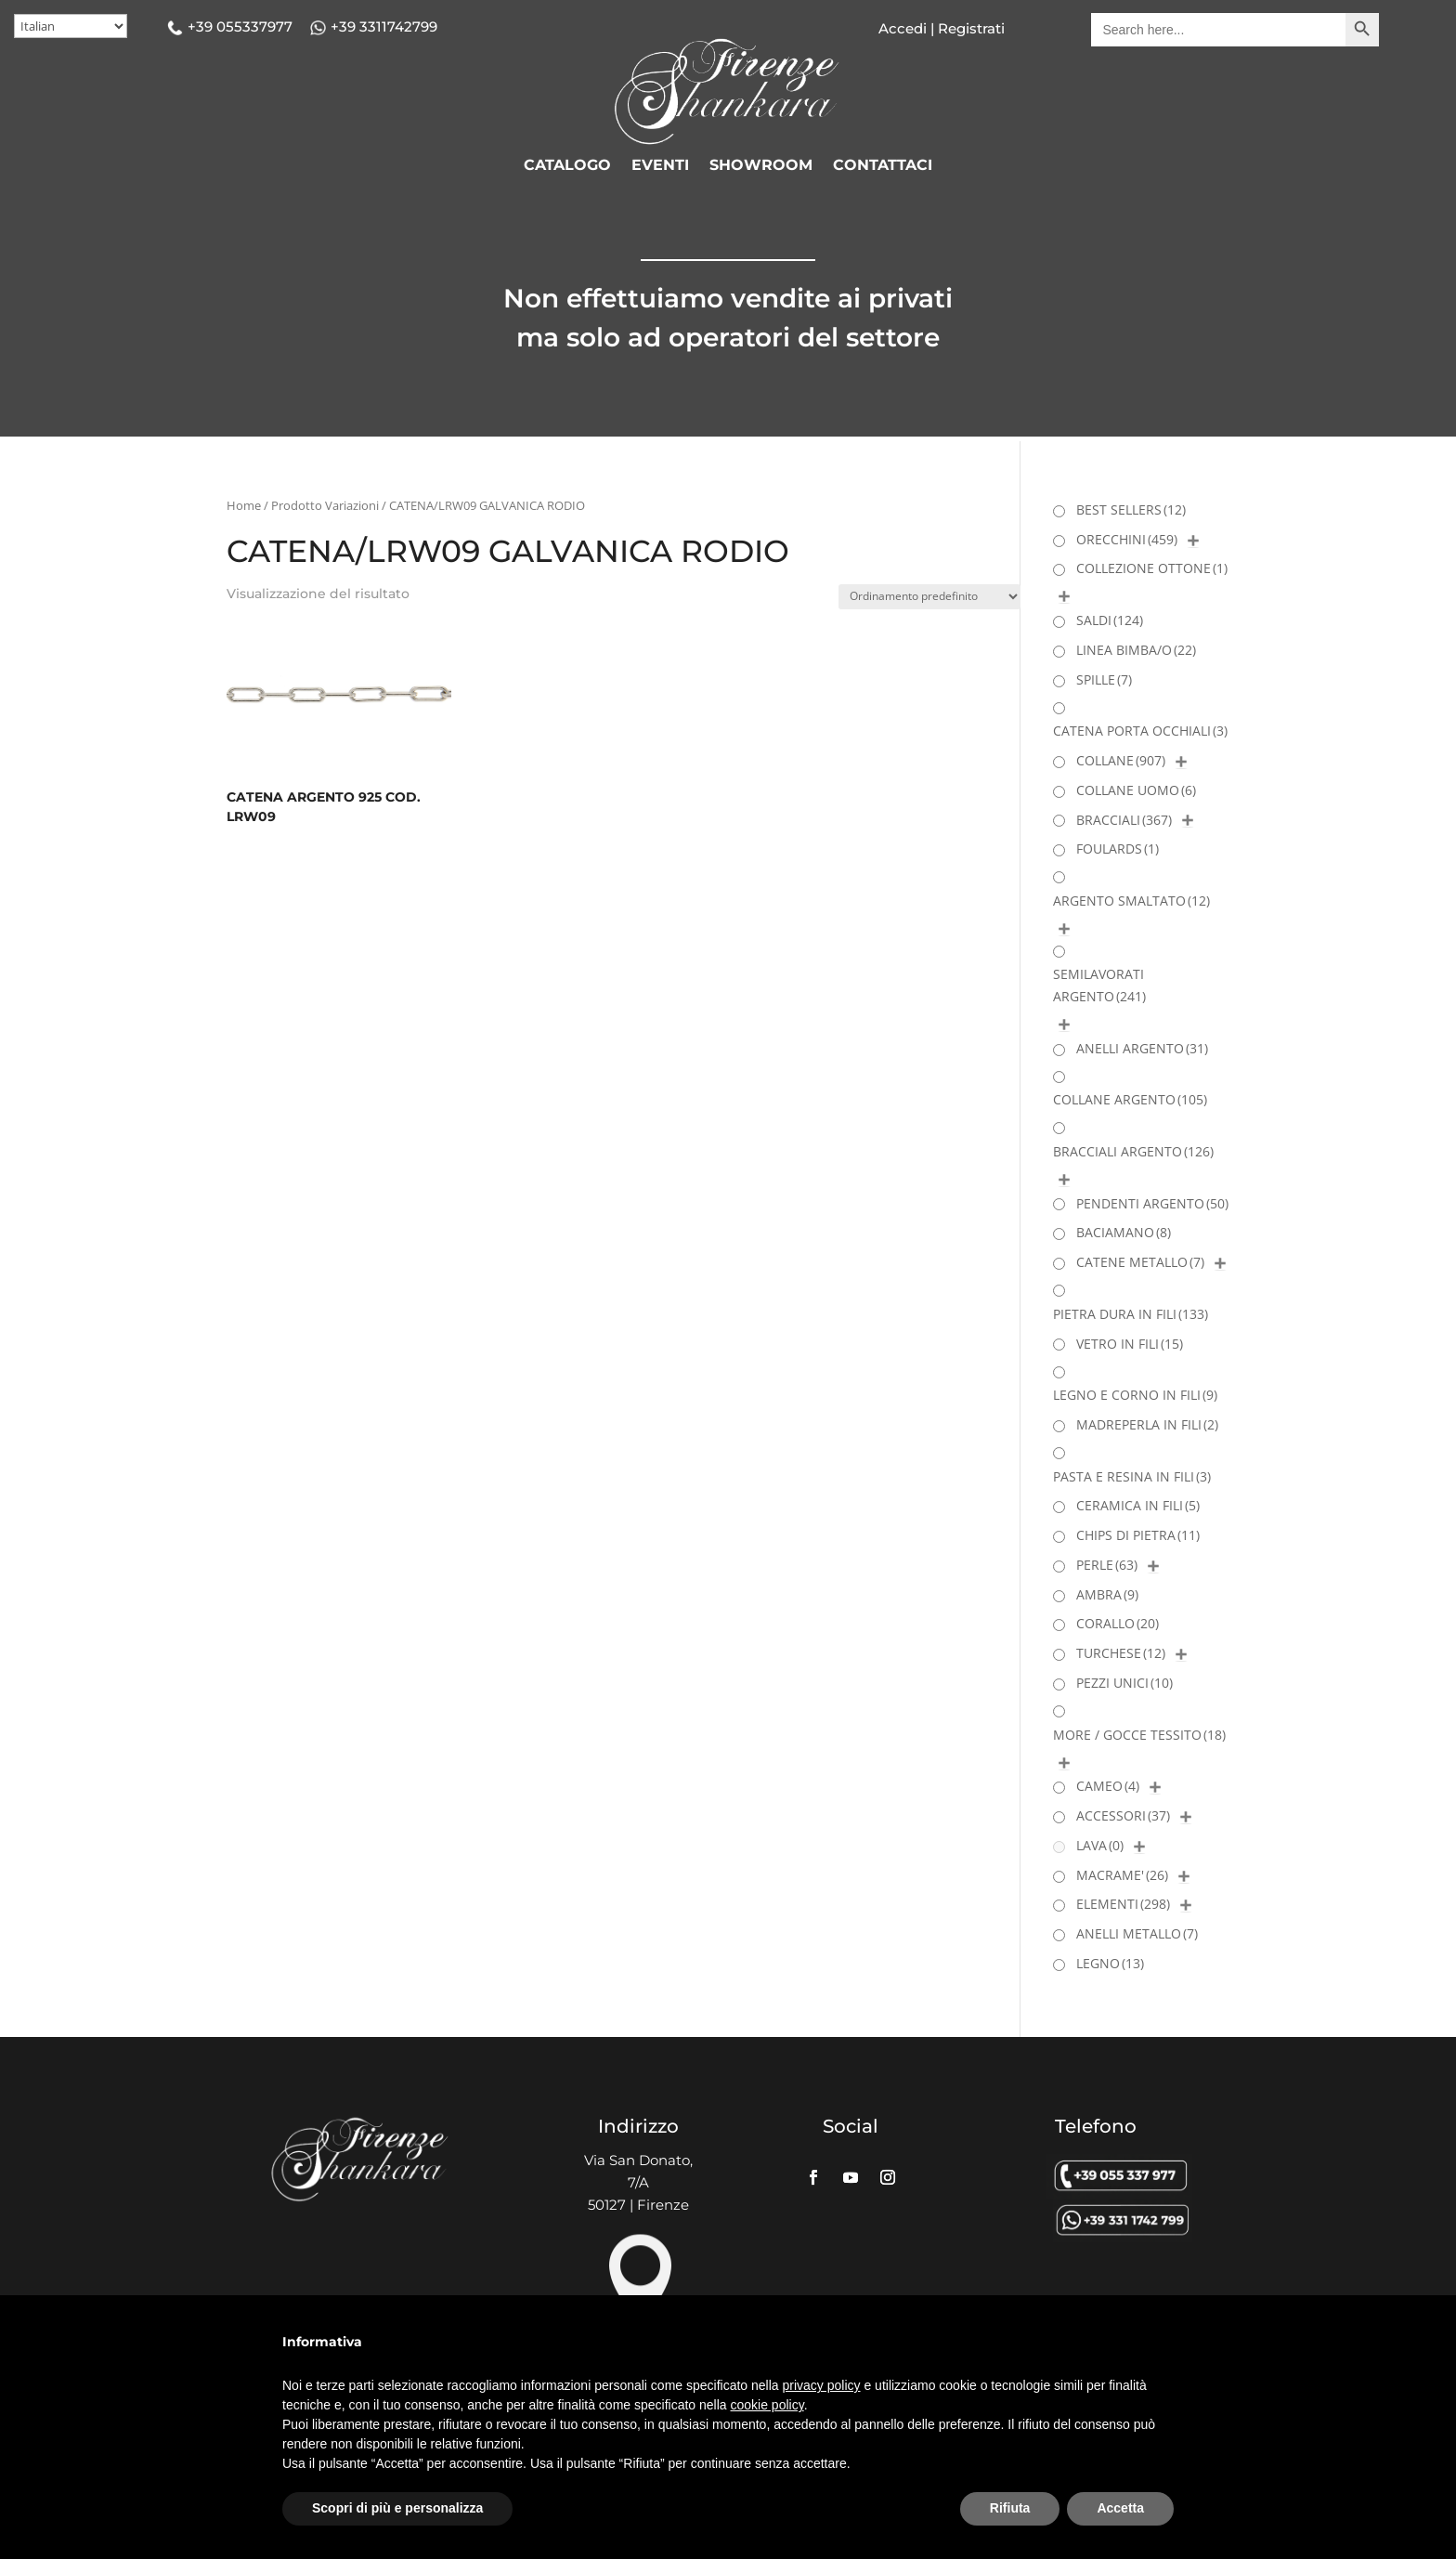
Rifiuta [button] (1010, 2507)
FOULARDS (1117, 848)
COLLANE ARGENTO (1130, 1099)
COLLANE (1120, 760)
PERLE (1107, 1564)
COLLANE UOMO (1136, 790)
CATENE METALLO (1140, 1262)
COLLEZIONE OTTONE (1152, 568)
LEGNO (1110, 1963)
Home (244, 505)
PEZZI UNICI (1124, 1682)
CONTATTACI (882, 166)
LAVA (1100, 1845)
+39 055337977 (240, 26)
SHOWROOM (760, 166)
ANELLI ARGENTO (1142, 1048)
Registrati (969, 28)
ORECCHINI (1126, 539)
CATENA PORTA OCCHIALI (1140, 730)
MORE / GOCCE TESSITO (1139, 1734)
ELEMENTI (1123, 1904)
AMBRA (1107, 1594)
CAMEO (1107, 1786)
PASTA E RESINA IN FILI (1132, 1476)
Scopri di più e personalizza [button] (397, 2507)
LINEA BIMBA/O (1136, 650)
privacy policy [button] (822, 2385)
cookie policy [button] (767, 2404)
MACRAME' (1122, 1875)
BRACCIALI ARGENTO (1133, 1151)
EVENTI (660, 166)
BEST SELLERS (1131, 509)
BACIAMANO (1123, 1232)
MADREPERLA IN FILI (1147, 1424)
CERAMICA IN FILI (1138, 1505)
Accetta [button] (1120, 2507)
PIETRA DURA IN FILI (1130, 1314)
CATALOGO (567, 166)
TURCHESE (1120, 1653)
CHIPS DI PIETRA (1138, 1535)
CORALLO (1117, 1623)
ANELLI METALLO (1137, 1933)
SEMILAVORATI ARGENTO (1099, 985)
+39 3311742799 (384, 26)
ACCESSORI (1123, 1815)
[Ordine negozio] (929, 596)
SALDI (1109, 620)
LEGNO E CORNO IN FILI (1135, 1395)
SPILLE (1104, 679)
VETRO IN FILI (1129, 1343)
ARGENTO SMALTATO (1131, 900)
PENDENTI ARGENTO (1152, 1203)
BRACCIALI (1124, 820)
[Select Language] (70, 26)
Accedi (902, 28)
